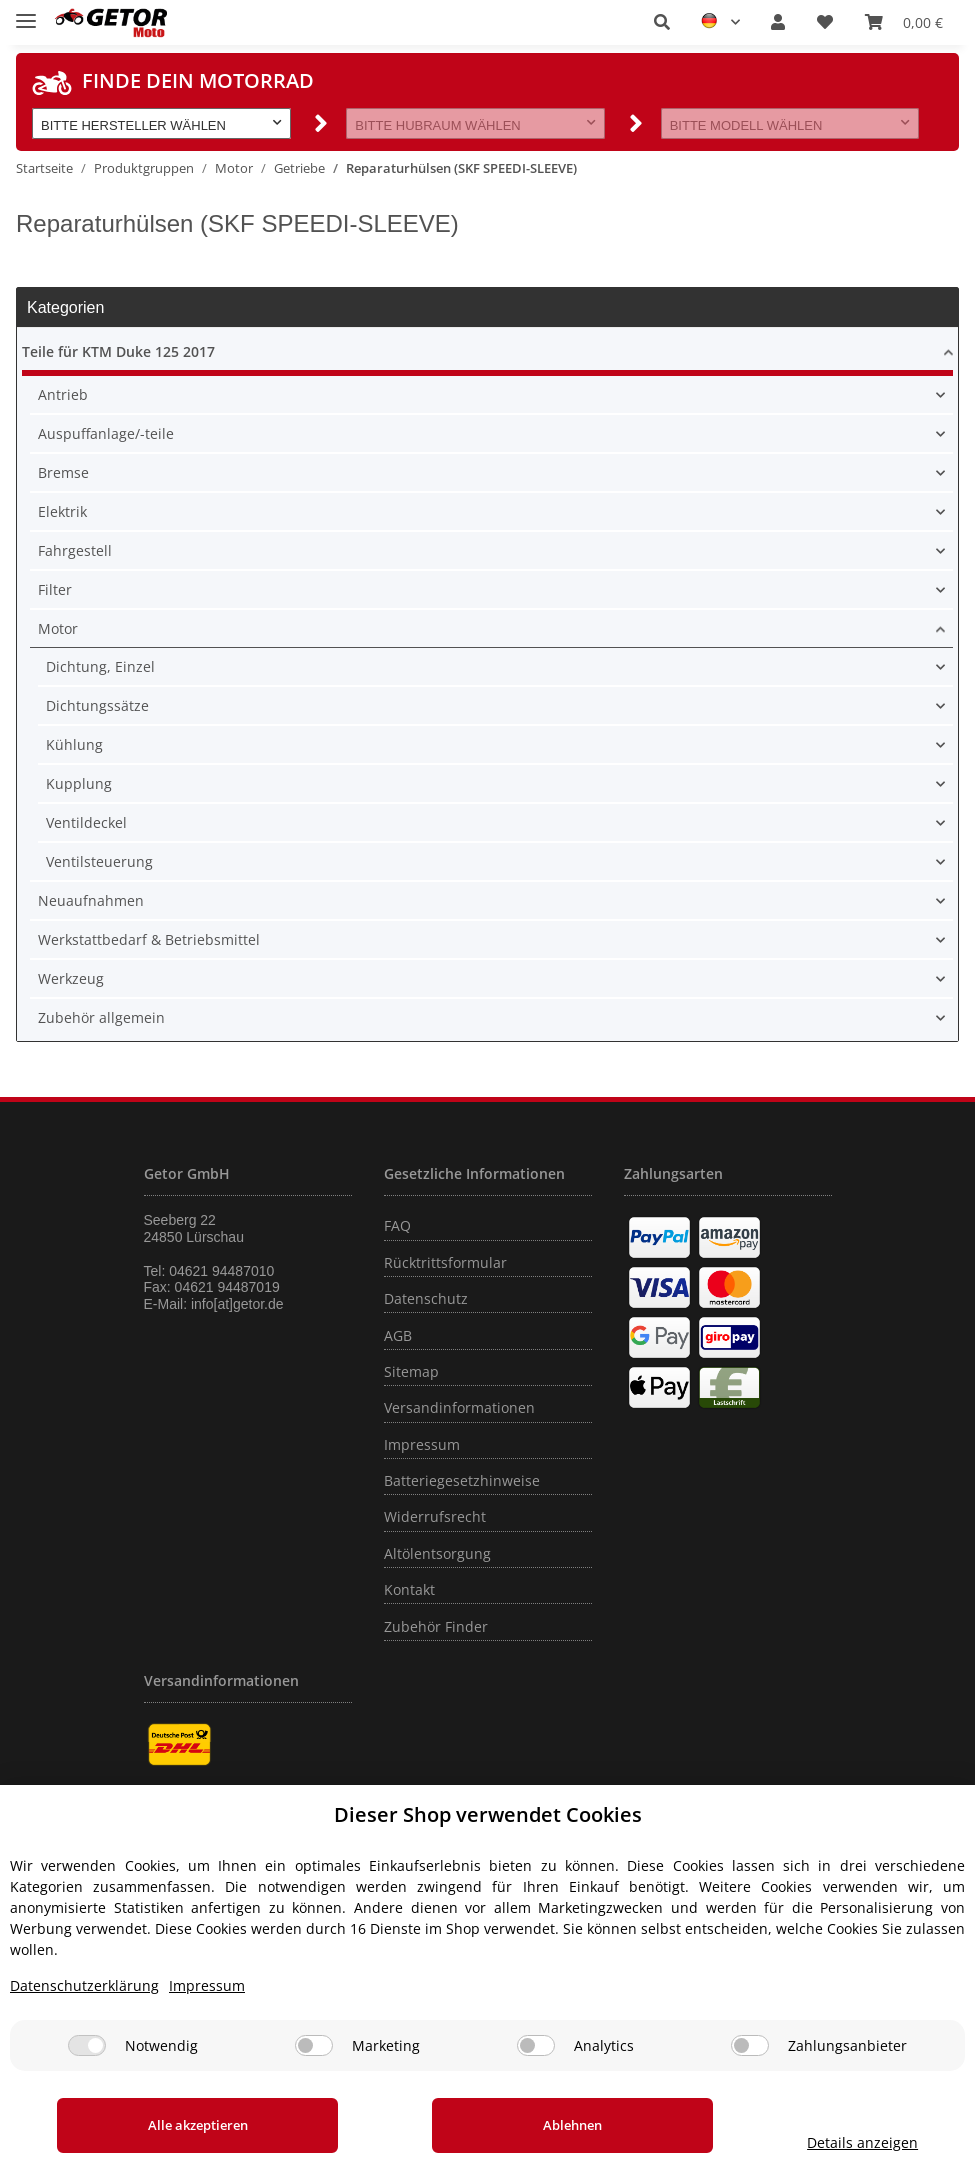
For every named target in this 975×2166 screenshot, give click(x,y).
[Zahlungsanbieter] (750, 2045)
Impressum (422, 1444)
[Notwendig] (87, 2045)
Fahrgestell (75, 550)
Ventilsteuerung (99, 861)
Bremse (63, 472)
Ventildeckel (86, 822)
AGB (398, 1335)
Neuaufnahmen (91, 900)
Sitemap (411, 1371)
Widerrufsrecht (435, 1516)
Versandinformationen (459, 1407)
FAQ (397, 1225)
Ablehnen (532, 2125)
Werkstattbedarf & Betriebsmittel (149, 939)
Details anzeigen (835, 2142)
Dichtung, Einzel (100, 666)
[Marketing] (314, 2045)
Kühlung (74, 744)
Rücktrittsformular (445, 1262)
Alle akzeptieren (184, 2125)
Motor (58, 628)
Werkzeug (71, 978)
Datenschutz (426, 1298)
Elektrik (62, 511)
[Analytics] (536, 2045)
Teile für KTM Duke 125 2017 (118, 351)
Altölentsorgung (437, 1553)
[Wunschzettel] (825, 22)
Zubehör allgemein (101, 1017)
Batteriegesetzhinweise (462, 1480)
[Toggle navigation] (26, 12)
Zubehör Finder (436, 1626)
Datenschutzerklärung (84, 1985)
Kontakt (409, 1589)
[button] (662, 22)
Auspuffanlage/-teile (106, 433)
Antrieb (63, 394)
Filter (55, 589)
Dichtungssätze (97, 705)
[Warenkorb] (904, 22)
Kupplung (79, 783)
